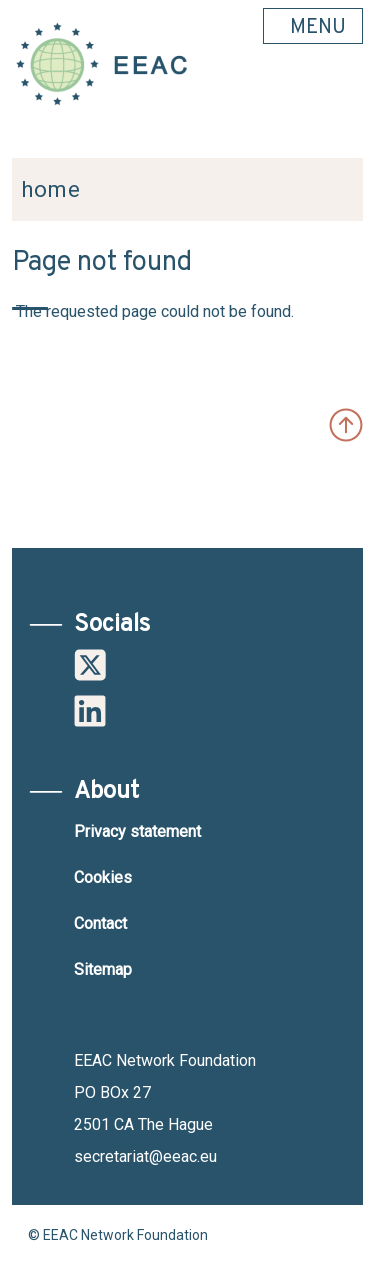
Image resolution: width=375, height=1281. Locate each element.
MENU (318, 28)
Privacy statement (137, 831)
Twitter (90, 665)
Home (51, 189)
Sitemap (103, 969)
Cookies (103, 877)
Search (338, 110)
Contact (100, 923)
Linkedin (90, 711)
